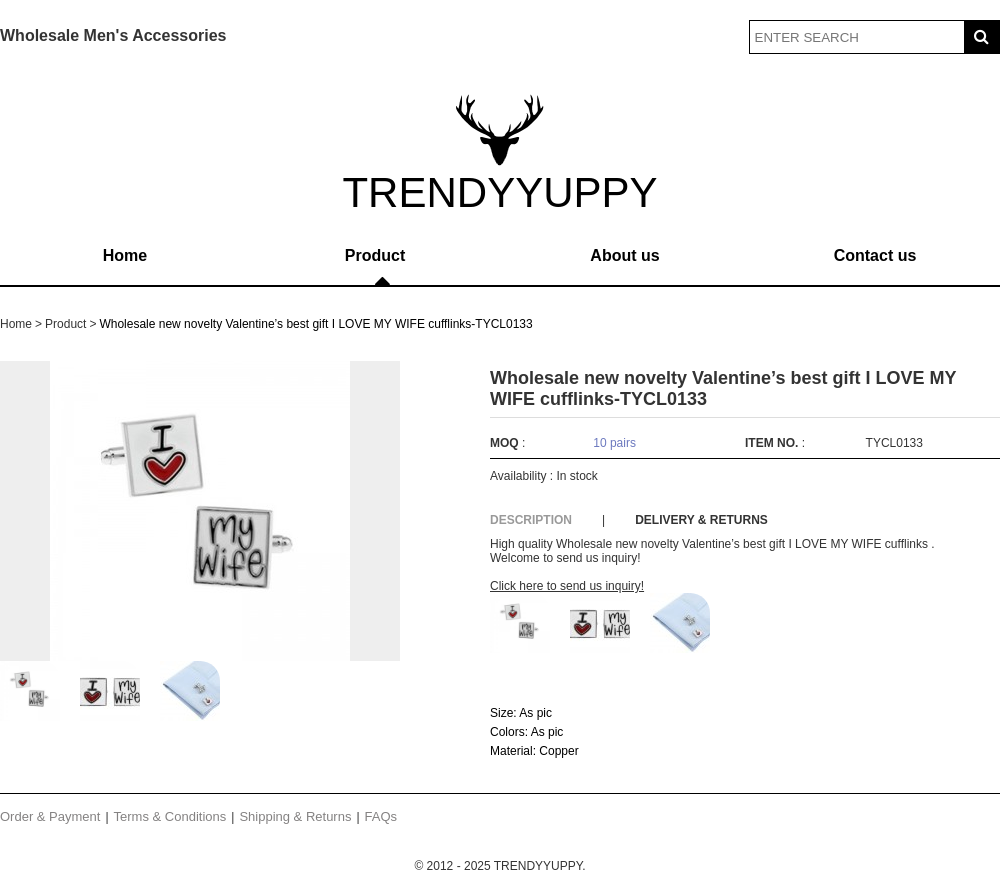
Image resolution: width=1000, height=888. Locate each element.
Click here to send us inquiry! (567, 586)
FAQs (381, 816)
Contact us (875, 255)
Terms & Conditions (170, 816)
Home (125, 255)
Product (375, 255)
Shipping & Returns (295, 816)
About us (624, 255)
